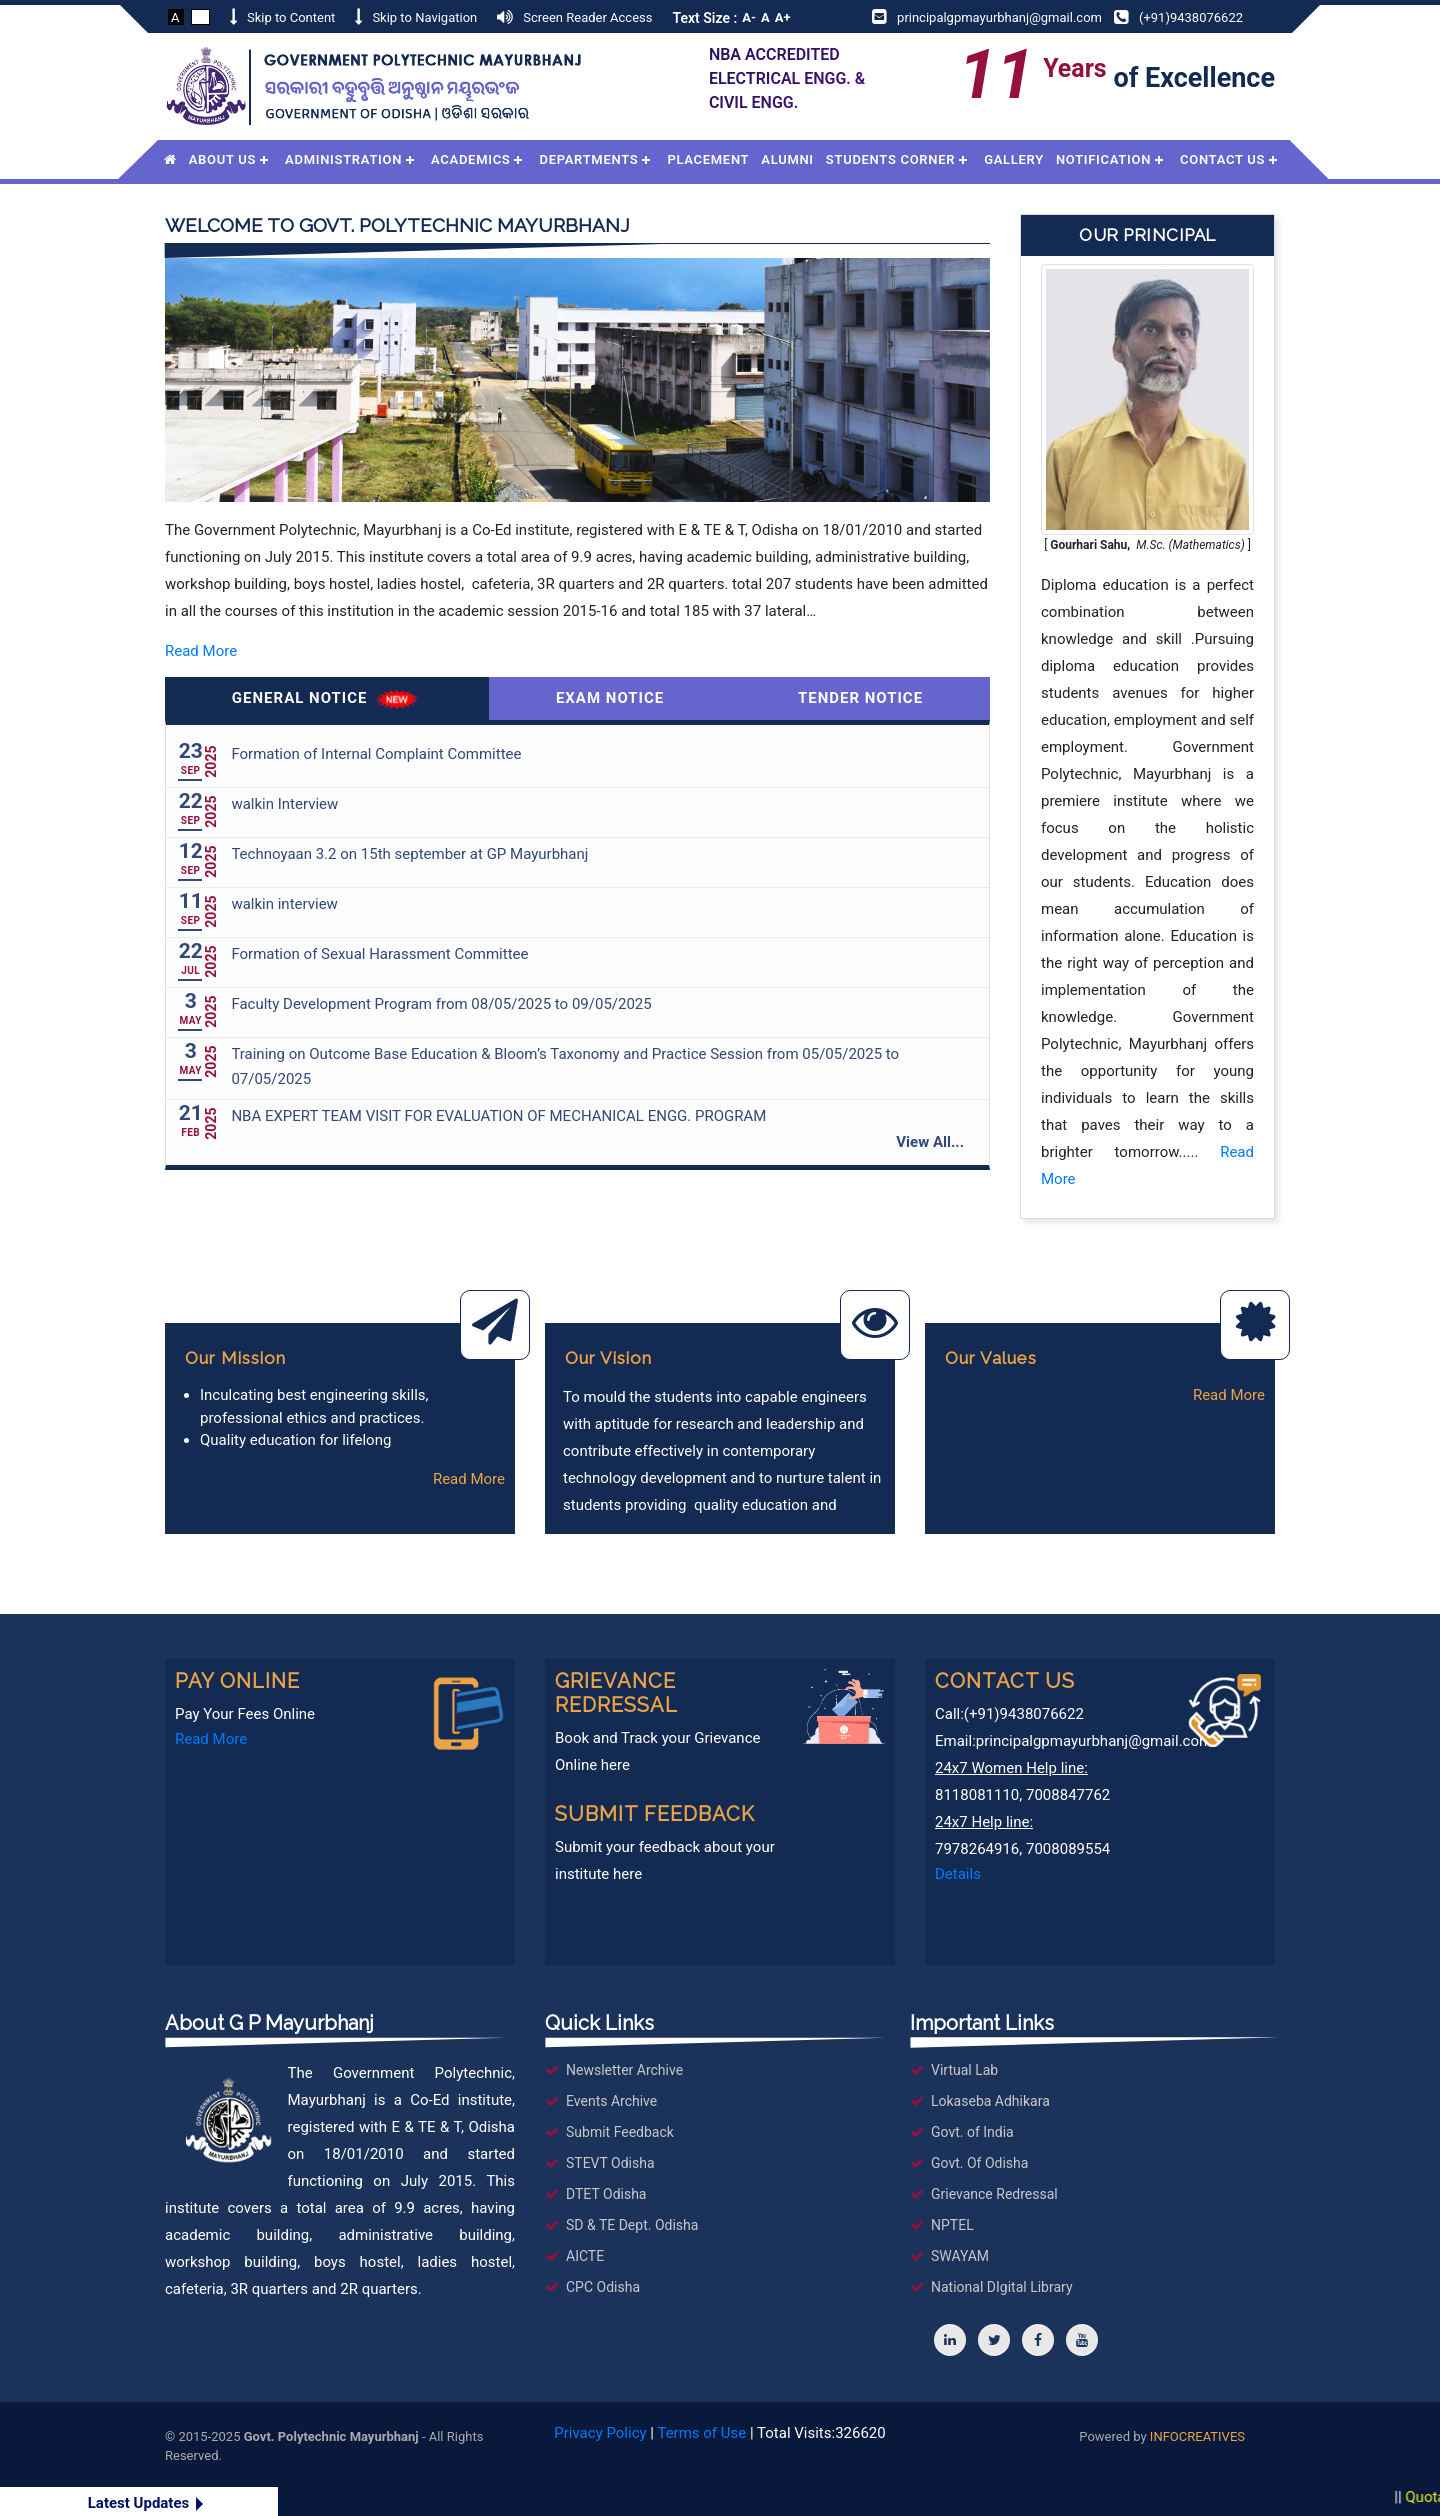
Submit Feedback (620, 2132)
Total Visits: (821, 2433)
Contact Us (1222, 159)
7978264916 (977, 1849)
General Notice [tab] (327, 699)
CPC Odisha (603, 2287)
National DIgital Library (1002, 2287)
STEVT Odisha (610, 2163)
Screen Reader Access (587, 17)
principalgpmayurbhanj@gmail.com (999, 17)
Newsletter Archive (624, 2070)
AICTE (585, 2256)
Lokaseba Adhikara (990, 2101)
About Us (222, 159)
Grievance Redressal (994, 2194)
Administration (343, 159)
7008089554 (1068, 1849)
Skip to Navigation (424, 17)
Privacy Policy (600, 2433)
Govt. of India (972, 2132)
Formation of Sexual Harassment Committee (379, 954)
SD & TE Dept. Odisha (632, 2225)
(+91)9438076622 (1191, 17)
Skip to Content (291, 17)
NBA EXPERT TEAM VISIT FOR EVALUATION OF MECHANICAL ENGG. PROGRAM (498, 1116)
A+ (783, 17)
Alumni (787, 159)
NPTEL (952, 2225)
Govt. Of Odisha (979, 2163)
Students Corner (890, 159)
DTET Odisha (606, 2194)
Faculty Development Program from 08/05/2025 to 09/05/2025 (441, 1004)
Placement (708, 159)
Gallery (1014, 159)
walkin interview (284, 904)
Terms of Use (701, 2433)
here (615, 1765)
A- (749, 17)
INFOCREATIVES (1197, 2436)
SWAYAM (960, 2256)
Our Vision (608, 1358)
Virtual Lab (964, 2070)
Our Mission (235, 1358)
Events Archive (611, 2101)
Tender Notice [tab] (860, 698)
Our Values (991, 1358)
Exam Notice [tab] (610, 698)
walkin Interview (284, 804)
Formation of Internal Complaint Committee (376, 754)
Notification (1103, 159)
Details (958, 1874)
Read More (201, 651)
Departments (588, 159)
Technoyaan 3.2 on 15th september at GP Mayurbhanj (409, 854)
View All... (930, 1142)
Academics (470, 159)
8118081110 (977, 1795)
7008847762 (1068, 1795)
